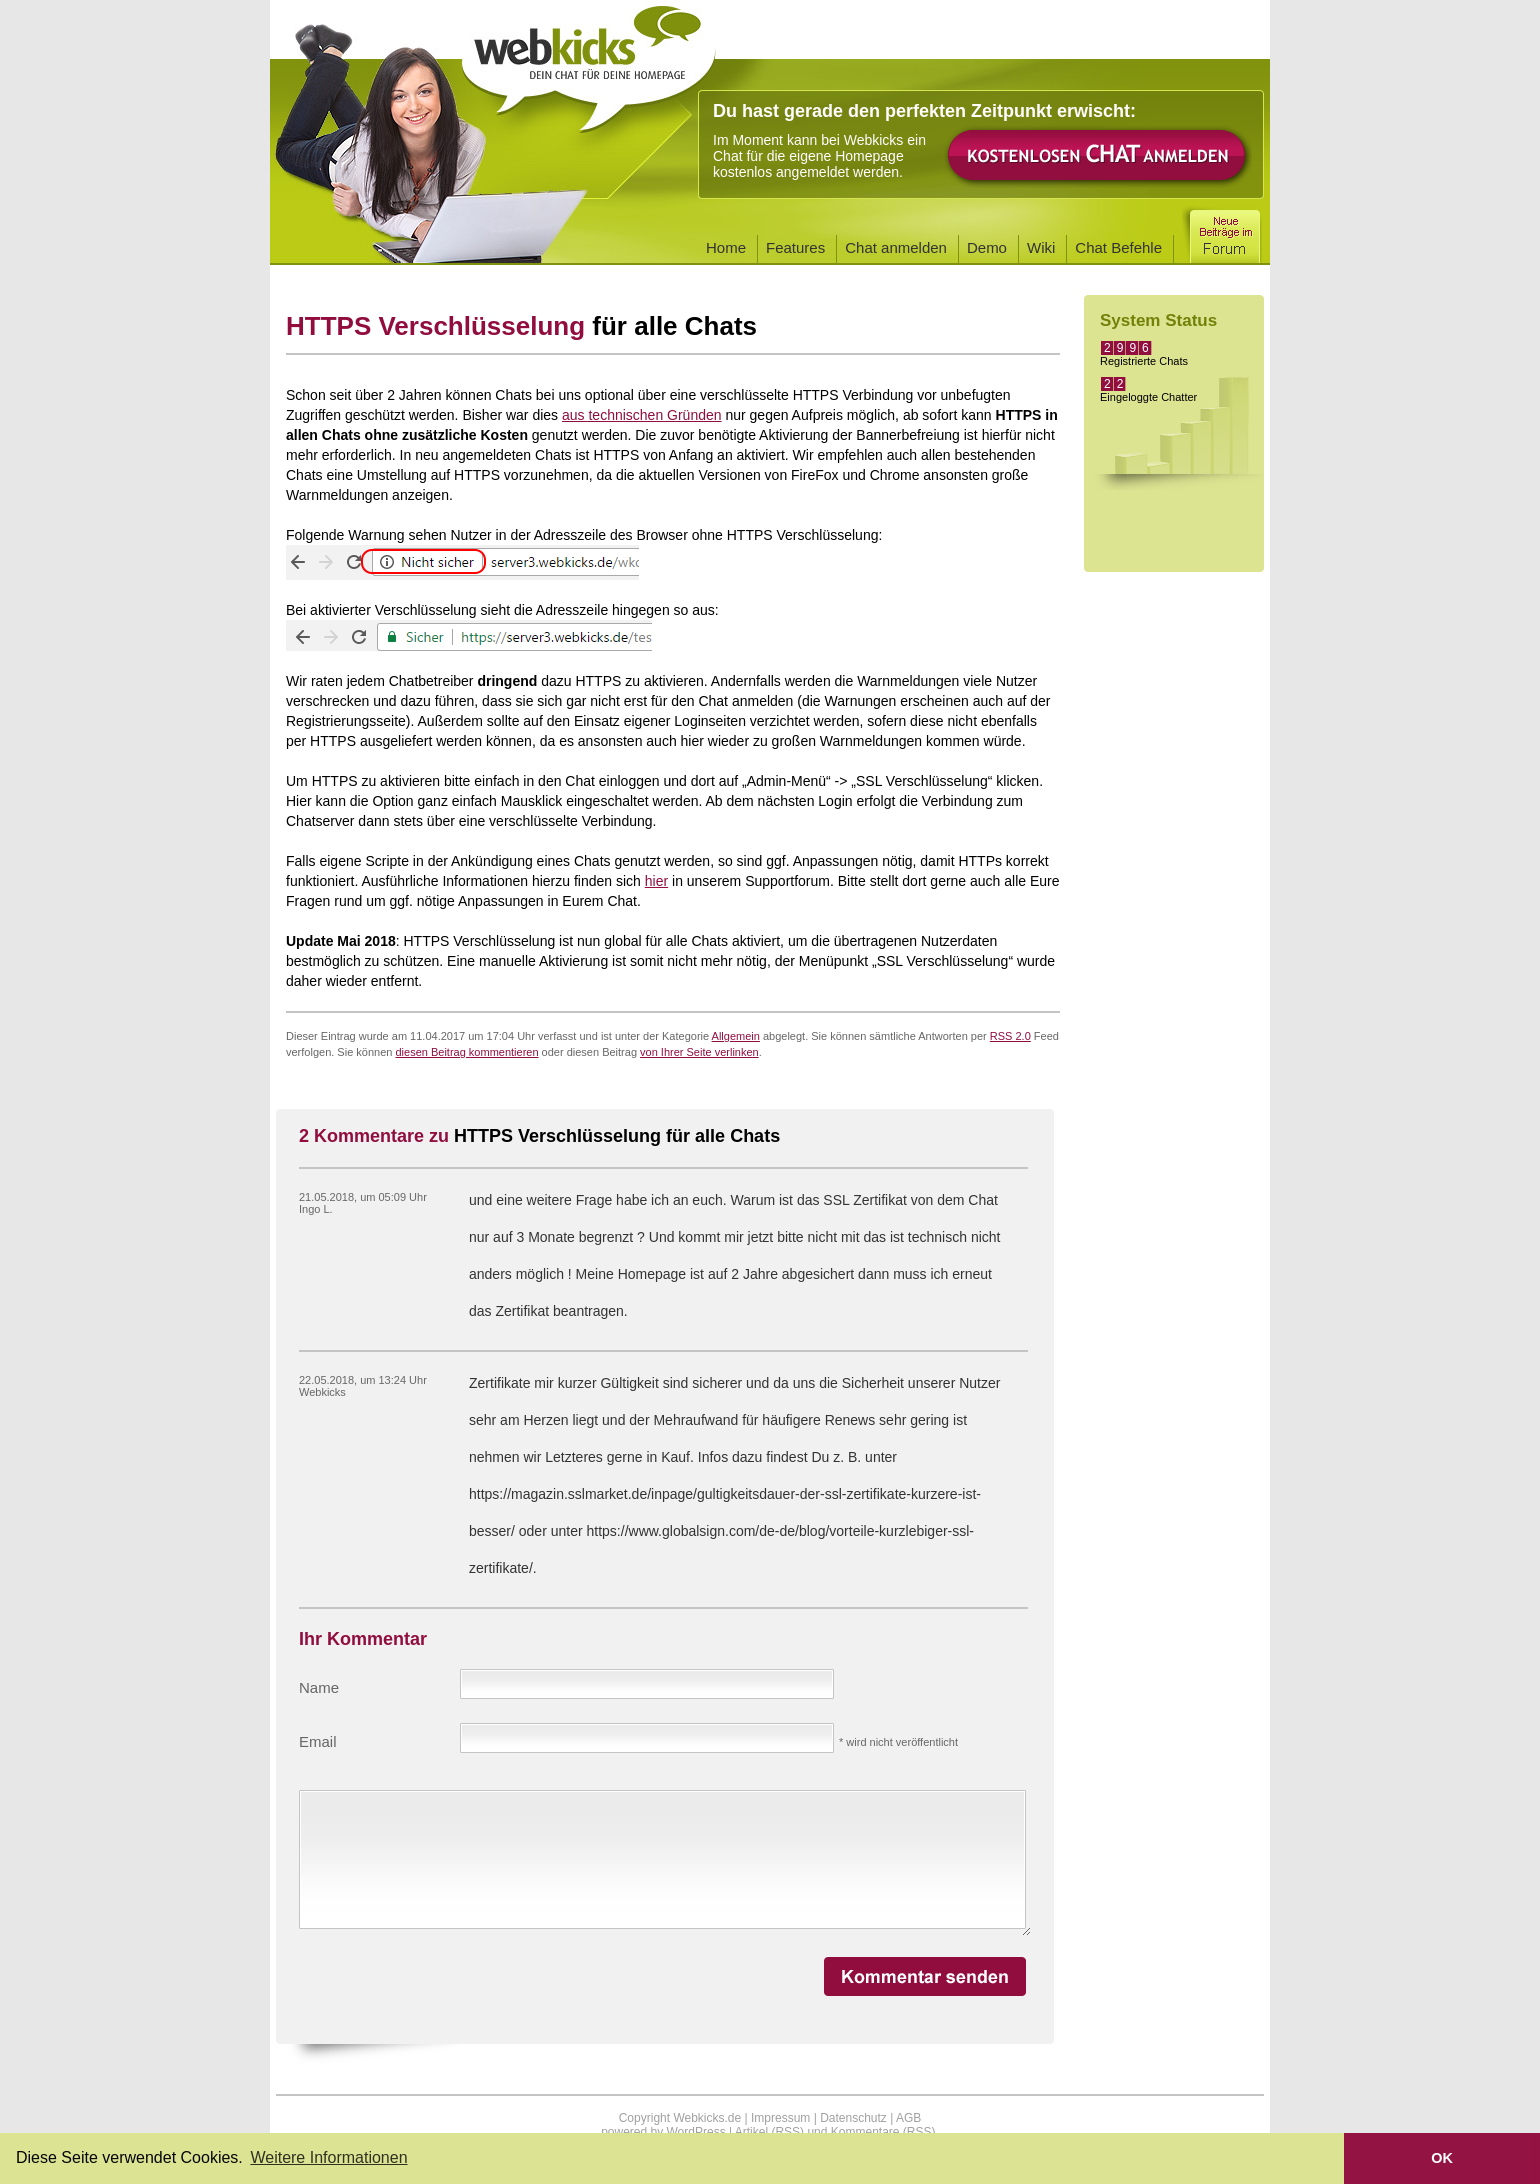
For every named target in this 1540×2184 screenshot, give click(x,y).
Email (318, 1741)
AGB (908, 2118)
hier (656, 881)
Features (795, 247)
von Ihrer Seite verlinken (699, 1052)
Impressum (780, 2118)
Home (726, 247)
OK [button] (1442, 2158)
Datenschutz (853, 2118)
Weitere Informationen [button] (328, 2157)
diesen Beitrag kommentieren (466, 1052)
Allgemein (736, 1036)
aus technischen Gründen (642, 415)
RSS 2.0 (1010, 1036)
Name (319, 1687)
